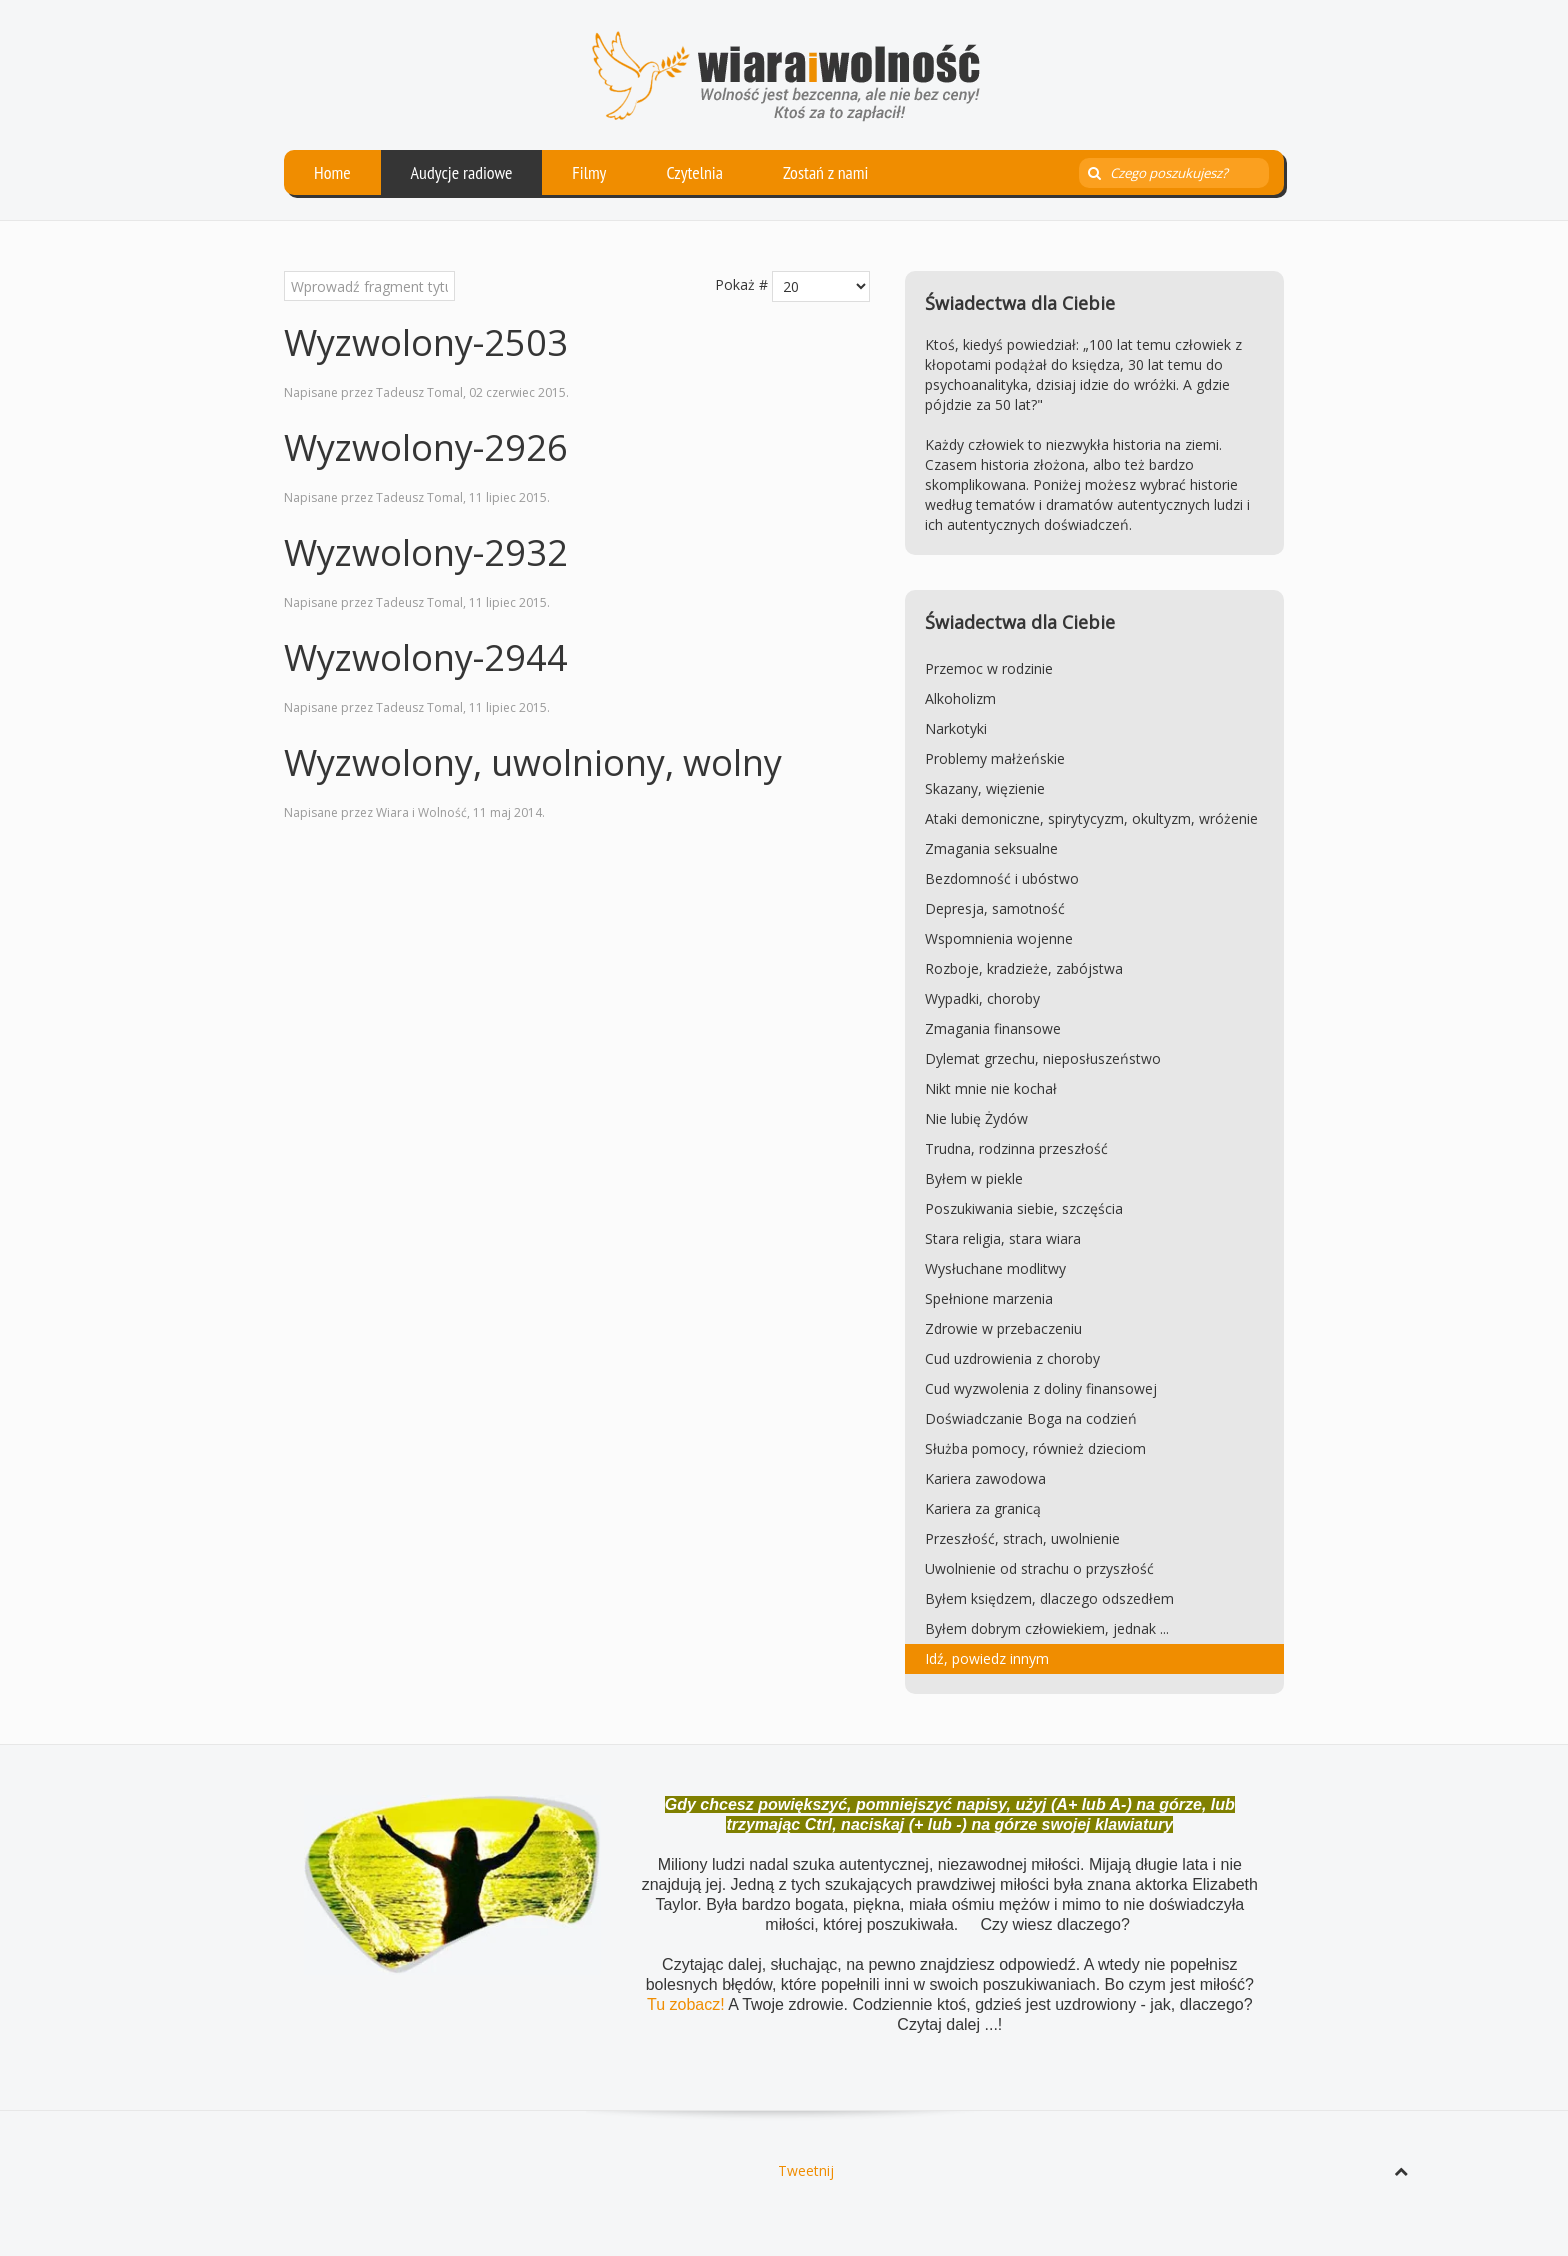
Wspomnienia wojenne (999, 938)
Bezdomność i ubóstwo (1002, 878)
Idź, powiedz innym (987, 1658)
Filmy (589, 172)
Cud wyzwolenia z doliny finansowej (1041, 1388)
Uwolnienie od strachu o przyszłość (1039, 1568)
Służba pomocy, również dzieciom (1035, 1448)
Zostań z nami (826, 172)
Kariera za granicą (983, 1508)
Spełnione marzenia (989, 1298)
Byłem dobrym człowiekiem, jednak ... (1047, 1628)
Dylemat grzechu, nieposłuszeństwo (1043, 1058)
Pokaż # (741, 284)
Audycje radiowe (462, 172)
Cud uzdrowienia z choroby (1012, 1358)
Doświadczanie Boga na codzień (1031, 1418)
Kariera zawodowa (985, 1478)
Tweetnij (806, 2170)
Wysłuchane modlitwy (995, 1268)
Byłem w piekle (974, 1178)
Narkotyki (956, 728)
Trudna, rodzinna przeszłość (1016, 1148)
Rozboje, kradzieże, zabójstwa (1024, 968)
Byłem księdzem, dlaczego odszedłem (1049, 1598)
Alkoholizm (960, 698)
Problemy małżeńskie (995, 758)
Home (332, 172)
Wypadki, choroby (982, 998)
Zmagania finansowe (993, 1028)
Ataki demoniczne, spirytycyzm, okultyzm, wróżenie (1091, 818)
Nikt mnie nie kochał (991, 1088)
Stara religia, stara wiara (1003, 1238)
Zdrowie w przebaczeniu (1003, 1328)
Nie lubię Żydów (976, 1118)
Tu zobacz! (687, 2004)
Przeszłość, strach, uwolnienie (1022, 1538)
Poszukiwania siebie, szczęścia (1024, 1208)
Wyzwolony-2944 (426, 657)
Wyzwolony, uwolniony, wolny (533, 762)
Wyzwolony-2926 (426, 447)
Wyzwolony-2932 (426, 552)
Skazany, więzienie (985, 788)
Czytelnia (694, 172)
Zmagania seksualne (991, 848)
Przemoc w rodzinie (989, 668)
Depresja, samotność (995, 908)
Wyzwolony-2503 (426, 342)
